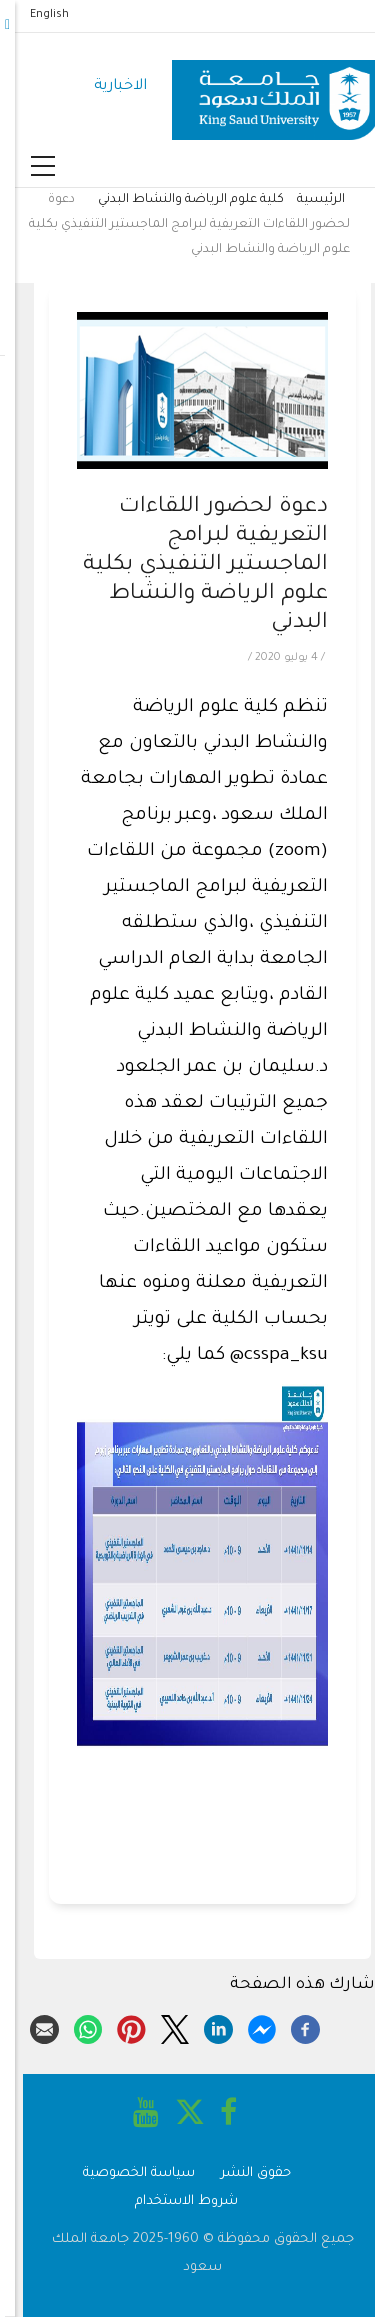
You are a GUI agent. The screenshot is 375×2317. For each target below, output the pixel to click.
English (34, 15)
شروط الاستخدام (171, 2201)
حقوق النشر (241, 2173)
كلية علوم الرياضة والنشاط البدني (176, 200)
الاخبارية (105, 86)
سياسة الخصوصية (124, 2173)
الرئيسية (306, 200)
